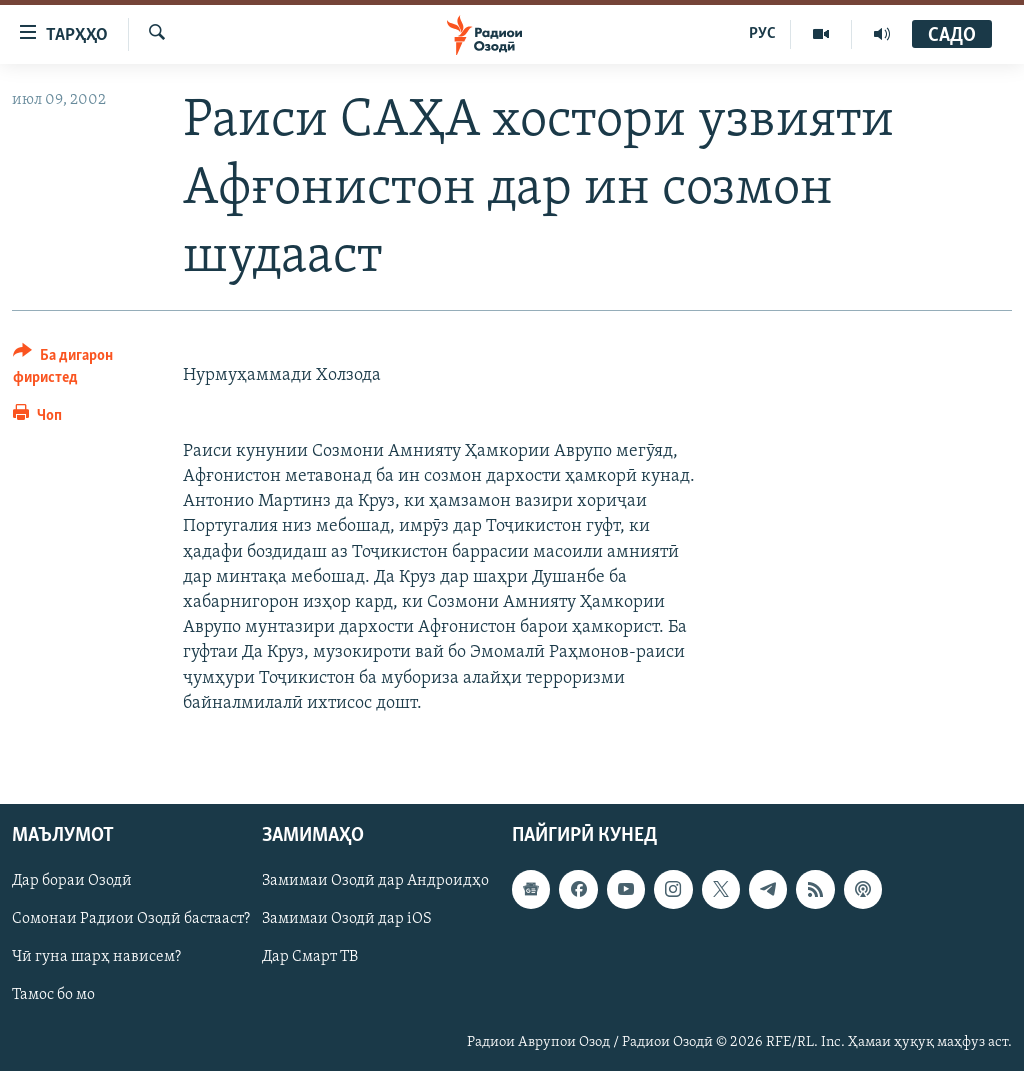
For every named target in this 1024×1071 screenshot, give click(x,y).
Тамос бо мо (53, 995)
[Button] (86, 369)
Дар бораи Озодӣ (72, 881)
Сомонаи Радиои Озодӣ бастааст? (131, 919)
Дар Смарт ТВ (310, 957)
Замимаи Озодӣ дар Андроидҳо (375, 881)
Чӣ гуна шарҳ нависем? (96, 957)
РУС (762, 34)
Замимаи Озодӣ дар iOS (347, 919)
